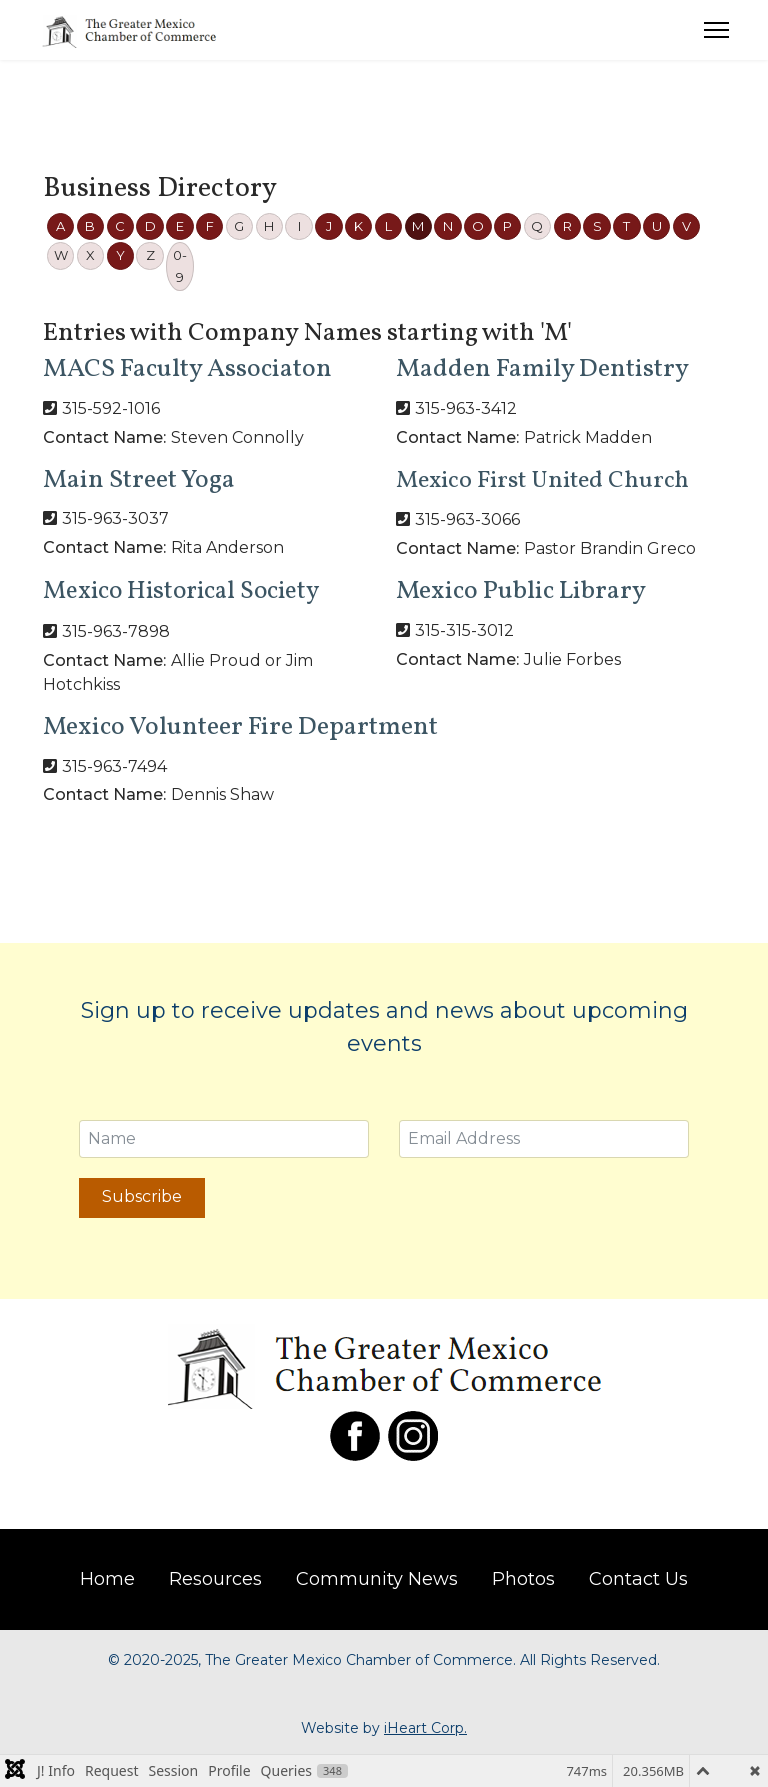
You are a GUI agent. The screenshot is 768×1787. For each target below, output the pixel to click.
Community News (377, 1579)
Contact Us (638, 1579)
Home (107, 1579)
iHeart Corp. (425, 1728)
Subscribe (142, 1196)
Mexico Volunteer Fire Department (240, 727)
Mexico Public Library (521, 591)
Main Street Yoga (139, 480)
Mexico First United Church (542, 481)
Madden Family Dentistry (542, 369)
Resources (215, 1579)
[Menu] (716, 30)
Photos (523, 1579)
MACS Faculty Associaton (187, 369)
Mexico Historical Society (181, 591)
